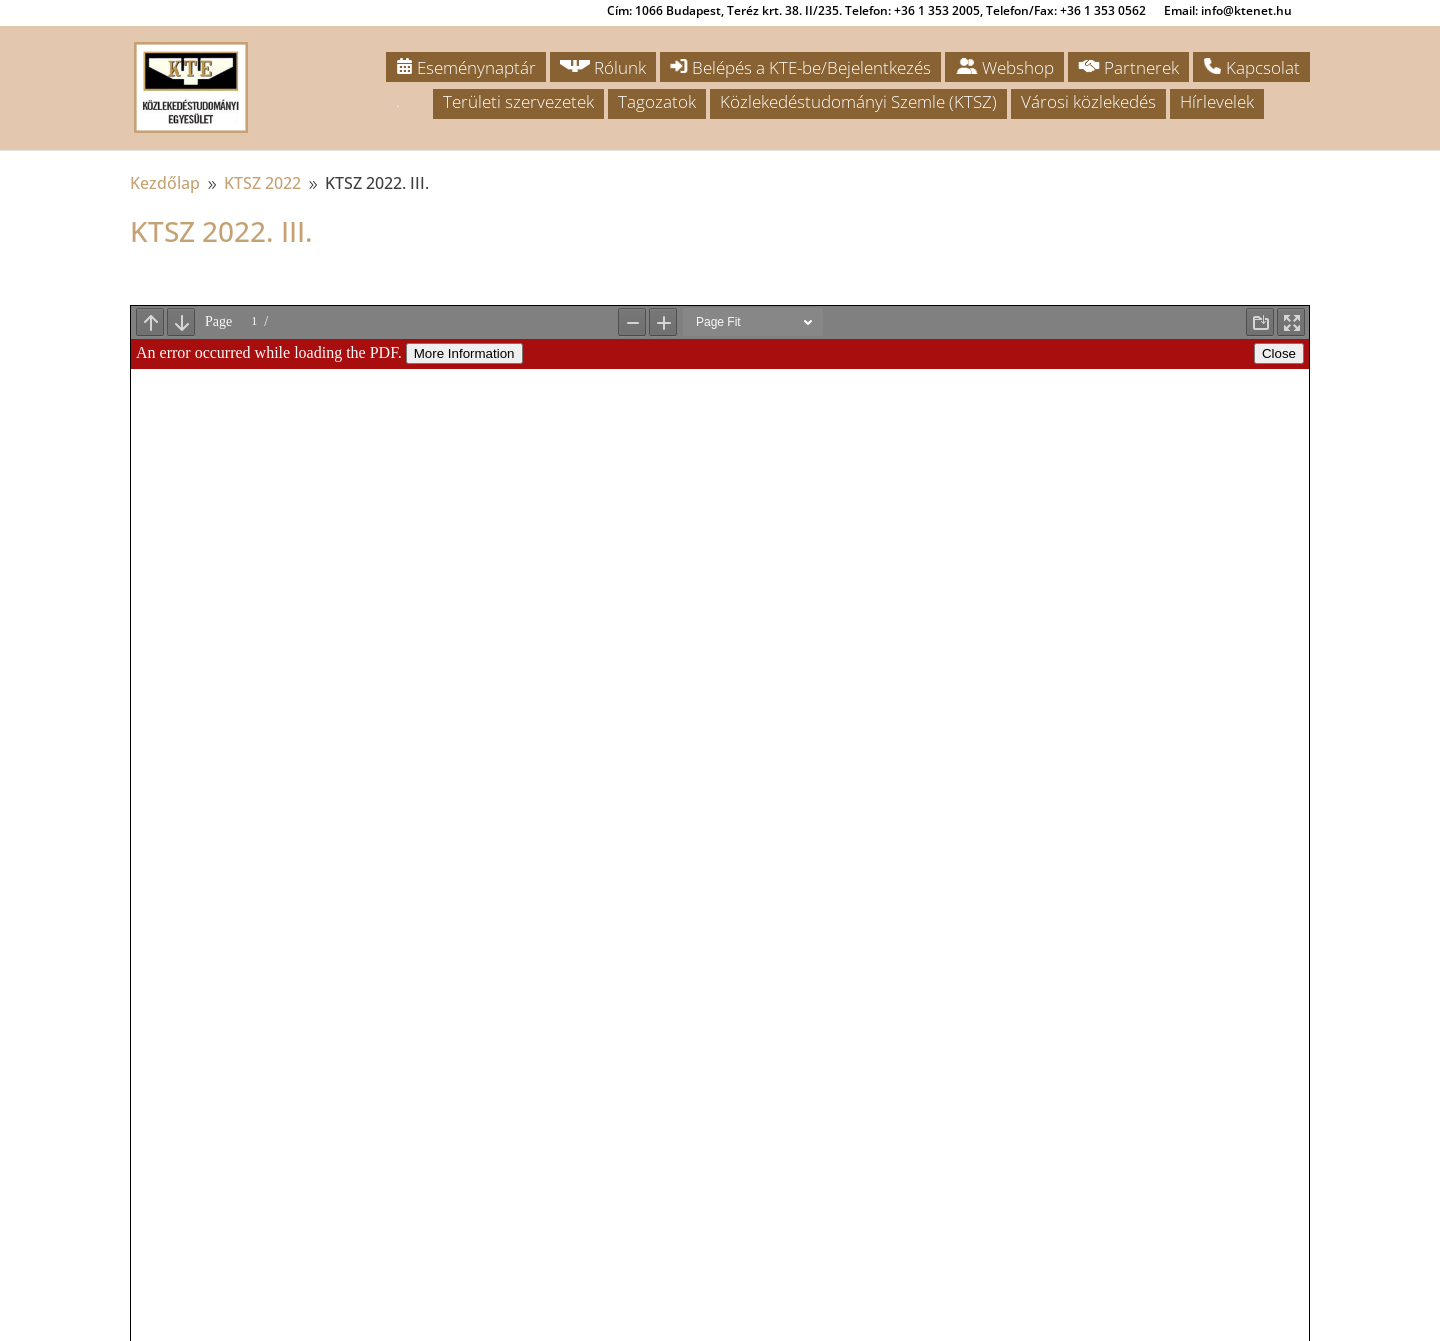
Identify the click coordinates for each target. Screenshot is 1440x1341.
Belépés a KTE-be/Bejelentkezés (800, 67)
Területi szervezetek (518, 101)
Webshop (1004, 67)
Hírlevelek (1217, 101)
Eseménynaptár (466, 67)
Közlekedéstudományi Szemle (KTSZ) (858, 101)
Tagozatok (657, 101)
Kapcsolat (1251, 67)
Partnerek (1128, 67)
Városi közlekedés (1088, 101)
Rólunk (603, 67)
